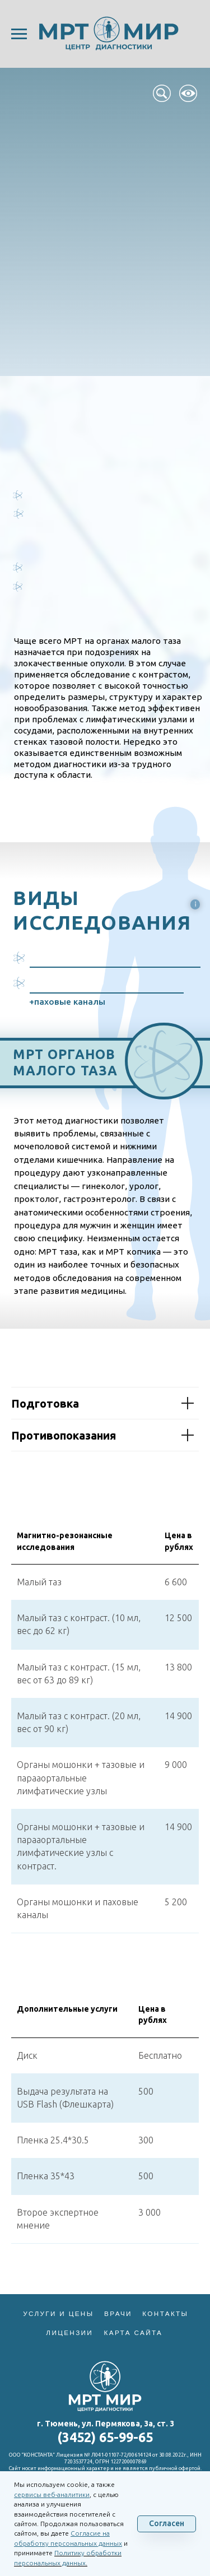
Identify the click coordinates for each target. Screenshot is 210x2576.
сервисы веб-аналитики (52, 2494)
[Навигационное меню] (19, 34)
